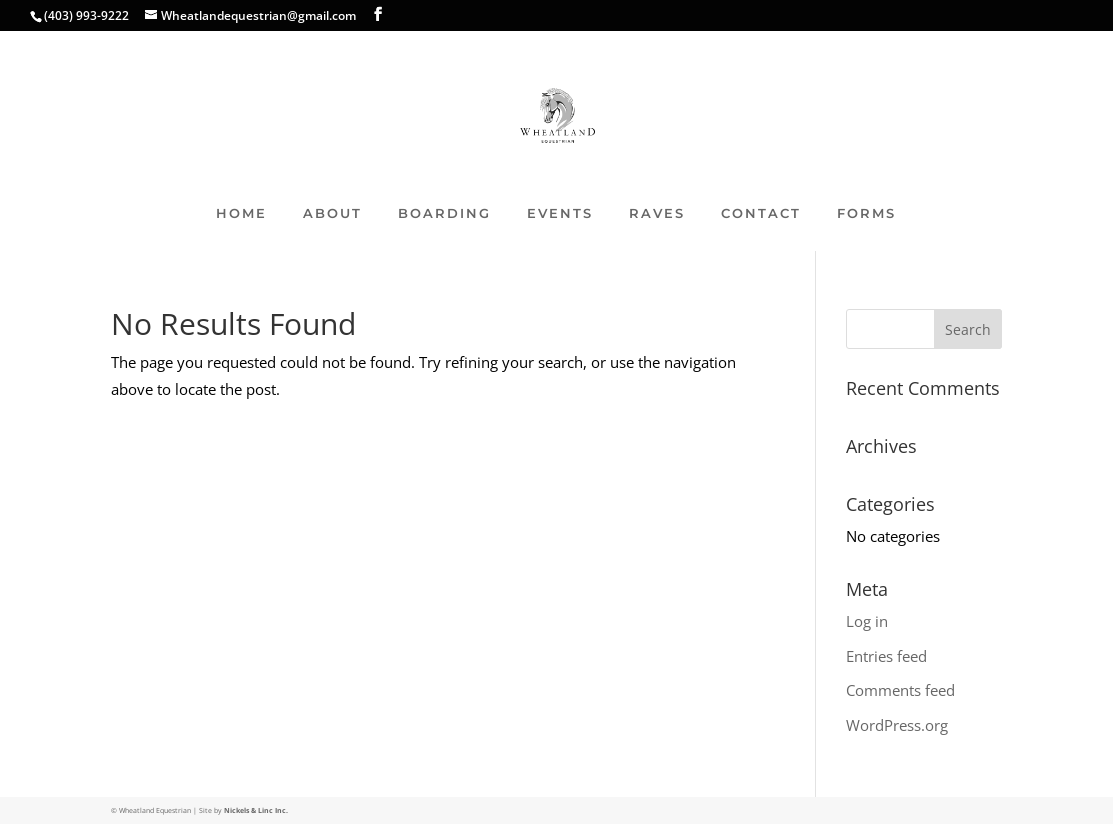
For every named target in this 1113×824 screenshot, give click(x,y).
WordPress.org (897, 725)
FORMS (866, 213)
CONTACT (761, 213)
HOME (241, 213)
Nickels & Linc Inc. (256, 810)
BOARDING (444, 213)
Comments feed (900, 690)
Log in (867, 621)
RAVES (657, 213)
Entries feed (886, 656)
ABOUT (332, 213)
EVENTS (560, 213)
